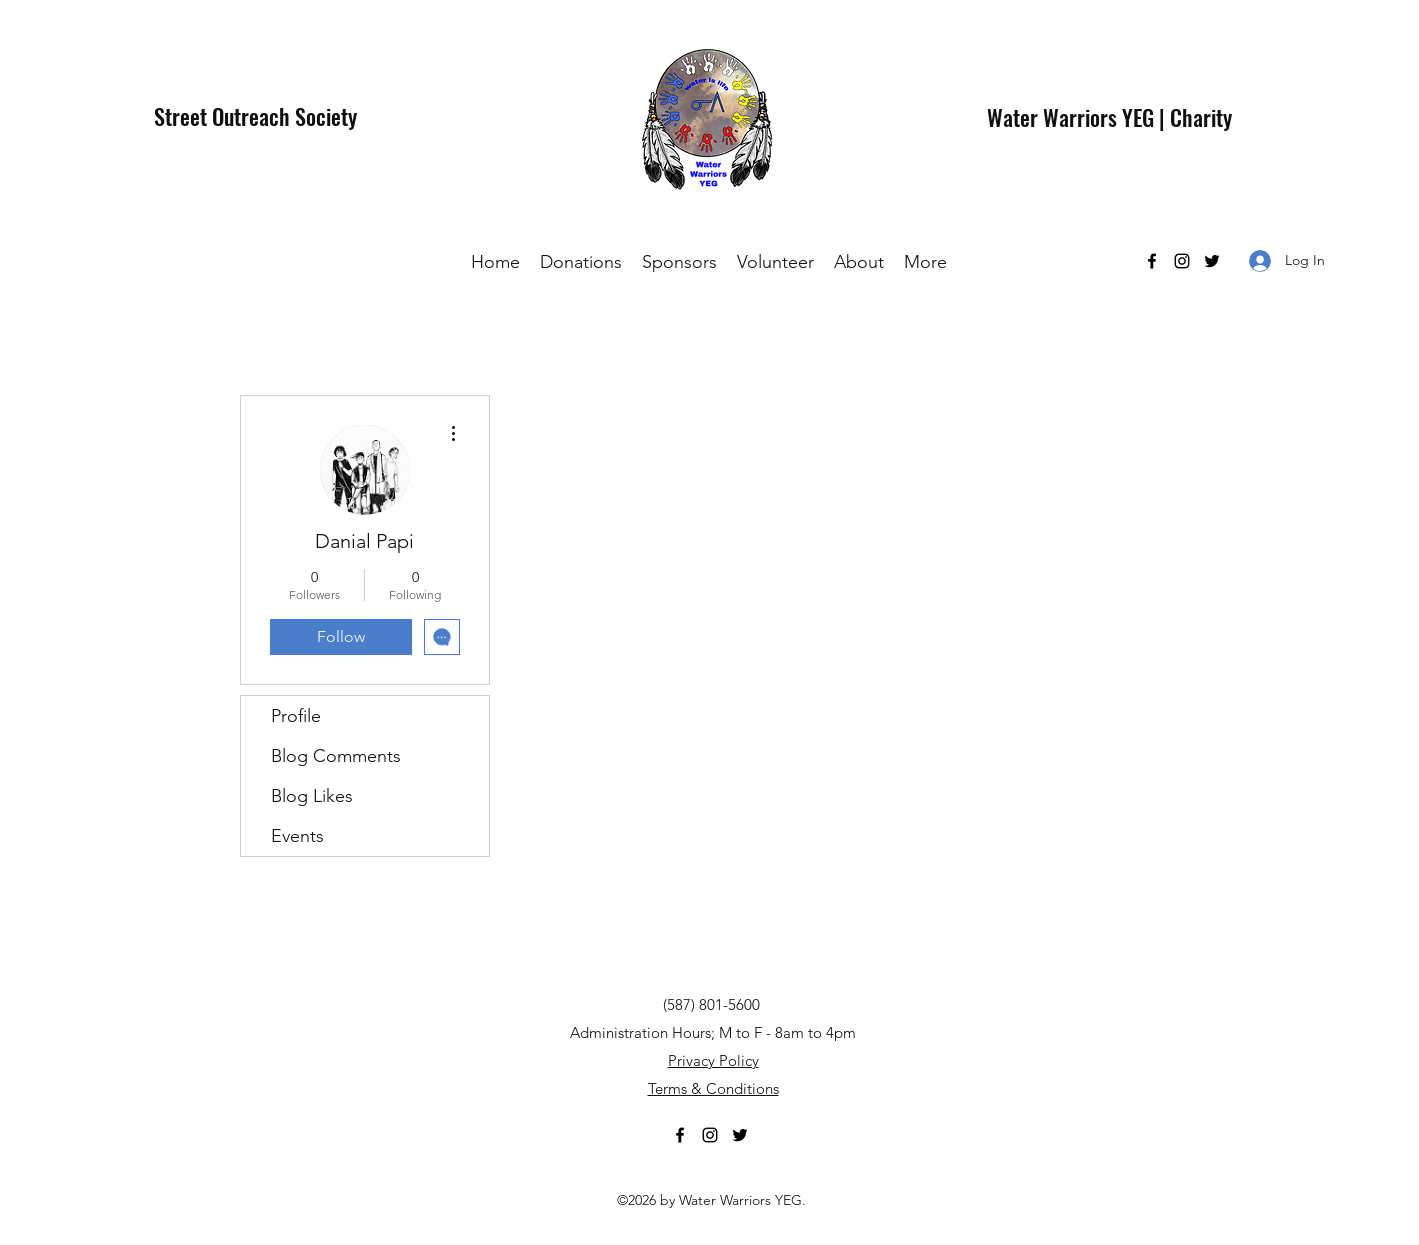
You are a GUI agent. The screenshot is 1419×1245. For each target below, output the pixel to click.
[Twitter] (1212, 261)
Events (297, 836)
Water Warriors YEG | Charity (1109, 117)
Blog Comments (336, 756)
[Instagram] (1182, 261)
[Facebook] (1152, 261)
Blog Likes (312, 796)
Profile (296, 716)
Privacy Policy (713, 1060)
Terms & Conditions (713, 1088)
